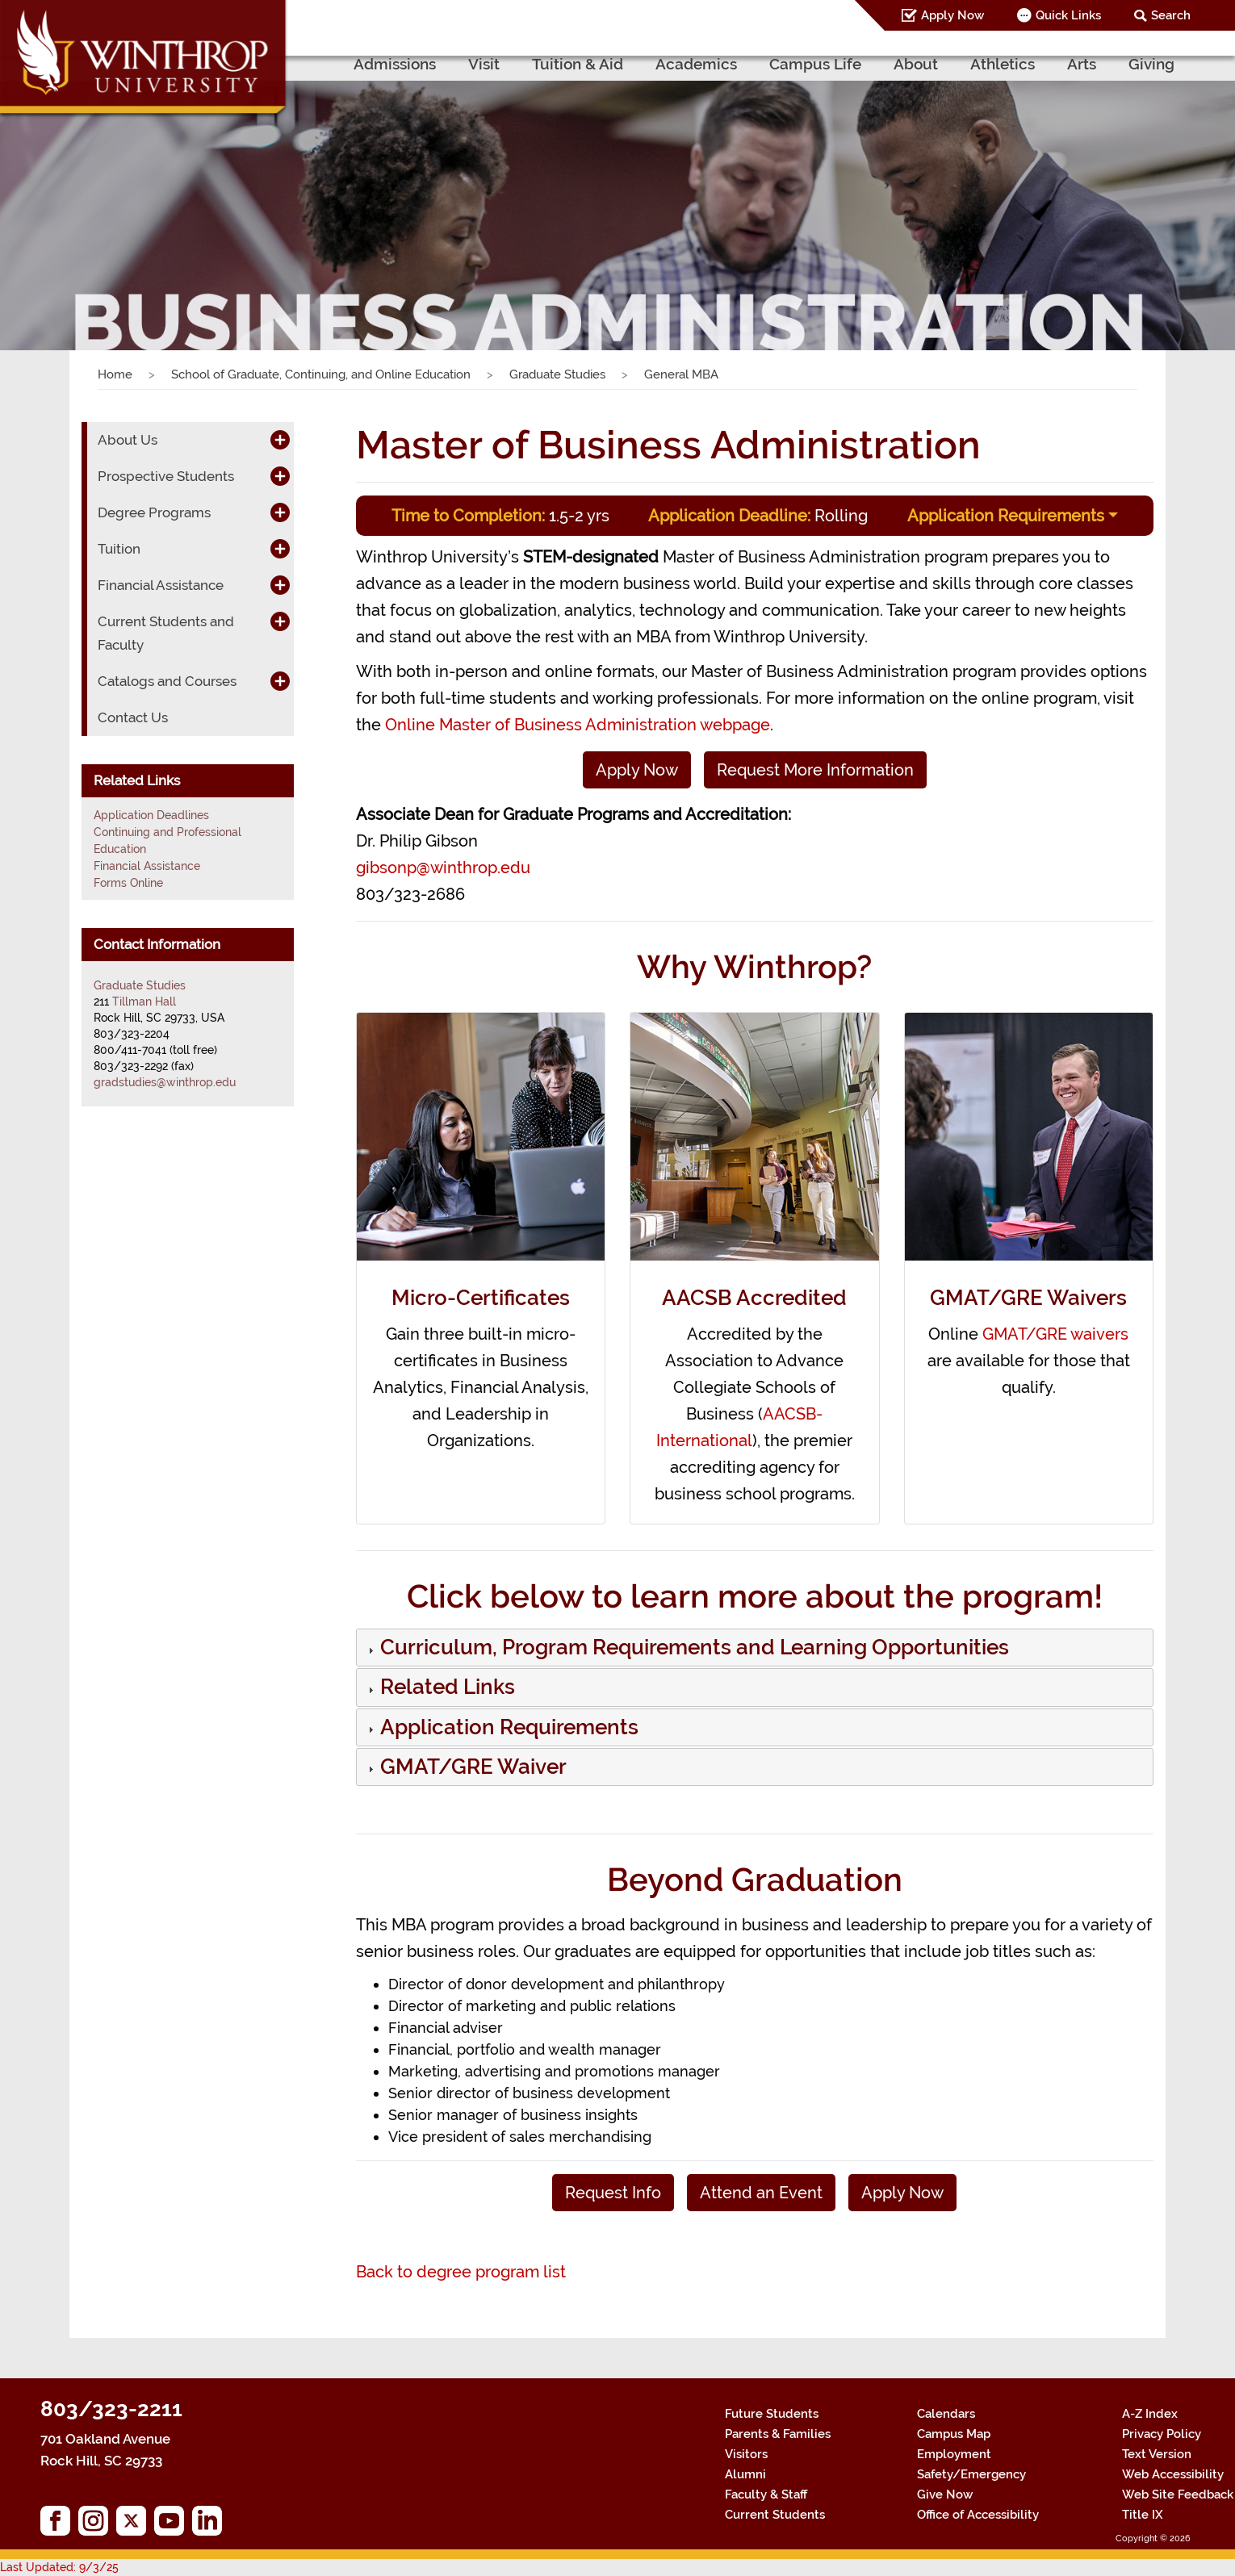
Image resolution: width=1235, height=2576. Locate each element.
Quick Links (1068, 15)
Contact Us (133, 717)
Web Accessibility (1173, 2474)
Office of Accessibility (978, 2514)
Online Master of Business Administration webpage (577, 724)
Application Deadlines (151, 815)
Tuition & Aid (577, 64)
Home (115, 374)
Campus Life (815, 64)
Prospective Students (166, 476)
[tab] (755, 1647)
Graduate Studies (557, 374)
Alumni (745, 2474)
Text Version (1156, 2454)
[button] (693, 1650)
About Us (127, 440)
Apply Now (952, 15)
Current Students (775, 2514)
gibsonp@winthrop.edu (443, 867)
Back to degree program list (461, 2271)
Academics (696, 64)
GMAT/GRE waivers (1055, 1334)
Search (1171, 15)
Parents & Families (778, 2434)
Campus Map (953, 2434)
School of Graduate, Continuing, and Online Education (321, 374)
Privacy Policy (1161, 2434)
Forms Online (128, 882)
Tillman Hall (144, 1001)
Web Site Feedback (1177, 2494)
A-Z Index (1150, 2414)
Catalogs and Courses (167, 681)
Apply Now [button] (637, 770)
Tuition (119, 549)
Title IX (1142, 2514)
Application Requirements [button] (1005, 515)
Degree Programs (154, 512)
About (916, 64)
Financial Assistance (161, 585)
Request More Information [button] (815, 770)
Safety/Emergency (971, 2474)
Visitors (746, 2454)
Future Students (771, 2414)
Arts (1081, 64)
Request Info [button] (613, 2192)
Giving (1151, 64)
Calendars (946, 2414)
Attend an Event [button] (761, 2192)
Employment (954, 2454)
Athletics (1002, 64)
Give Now (945, 2494)
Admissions (395, 64)
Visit (484, 64)
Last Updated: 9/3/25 (59, 2567)
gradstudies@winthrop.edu (165, 1082)
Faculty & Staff (766, 2494)
